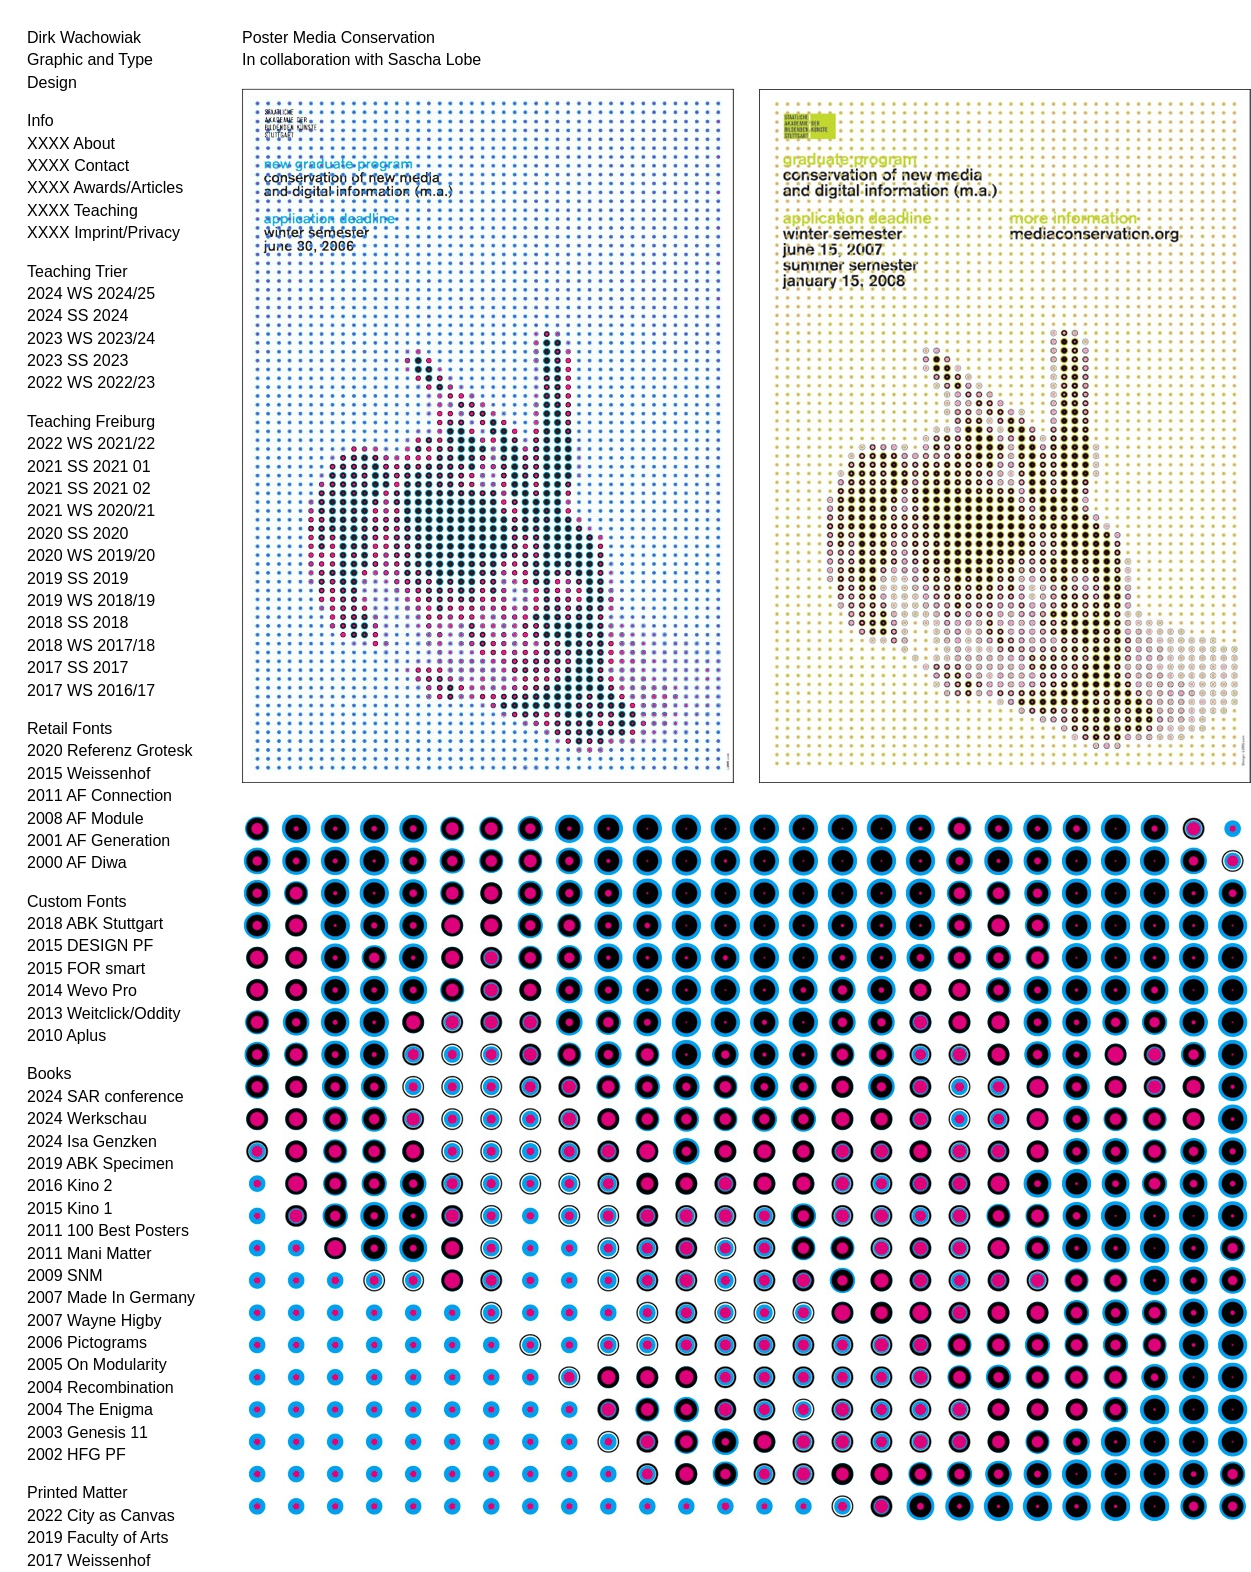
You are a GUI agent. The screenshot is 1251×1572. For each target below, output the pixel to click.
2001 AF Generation (98, 840)
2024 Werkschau (87, 1118)
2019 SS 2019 (77, 578)
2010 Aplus (66, 1035)
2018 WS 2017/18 (91, 645)
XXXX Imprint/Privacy (103, 232)
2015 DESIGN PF (90, 945)
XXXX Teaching (82, 210)
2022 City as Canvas (101, 1515)
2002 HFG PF (76, 1454)
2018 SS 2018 (77, 622)
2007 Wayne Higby (94, 1320)
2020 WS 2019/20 (91, 555)
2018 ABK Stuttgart (95, 923)
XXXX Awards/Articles (105, 187)
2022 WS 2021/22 (91, 443)
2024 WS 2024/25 (91, 293)
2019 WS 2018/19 (91, 600)
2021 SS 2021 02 (89, 488)
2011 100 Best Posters (108, 1230)
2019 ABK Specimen (100, 1163)
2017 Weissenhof (88, 1560)
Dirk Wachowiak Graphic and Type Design (90, 60)
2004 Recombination (100, 1387)
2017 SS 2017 (77, 667)
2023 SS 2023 (77, 360)
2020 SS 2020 (77, 533)
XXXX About (71, 143)
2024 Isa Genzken (92, 1141)
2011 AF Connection (99, 795)
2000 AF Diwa (77, 862)
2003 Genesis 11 (87, 1432)
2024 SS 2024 (77, 315)
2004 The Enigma (90, 1409)
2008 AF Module (85, 818)
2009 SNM (65, 1275)
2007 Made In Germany (111, 1297)
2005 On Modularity (97, 1364)
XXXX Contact (78, 165)
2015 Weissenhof (88, 773)
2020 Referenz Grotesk (109, 750)
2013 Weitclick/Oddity (104, 1013)
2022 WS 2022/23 (91, 382)
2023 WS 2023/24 (91, 338)
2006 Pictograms (87, 1342)
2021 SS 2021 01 (89, 466)
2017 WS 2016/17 (91, 690)
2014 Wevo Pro (82, 990)
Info (40, 120)
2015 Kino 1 (69, 1208)
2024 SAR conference (105, 1096)
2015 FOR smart (86, 968)
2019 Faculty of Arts (97, 1537)
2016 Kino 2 (69, 1185)
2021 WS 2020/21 (91, 510)
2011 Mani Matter (89, 1253)
